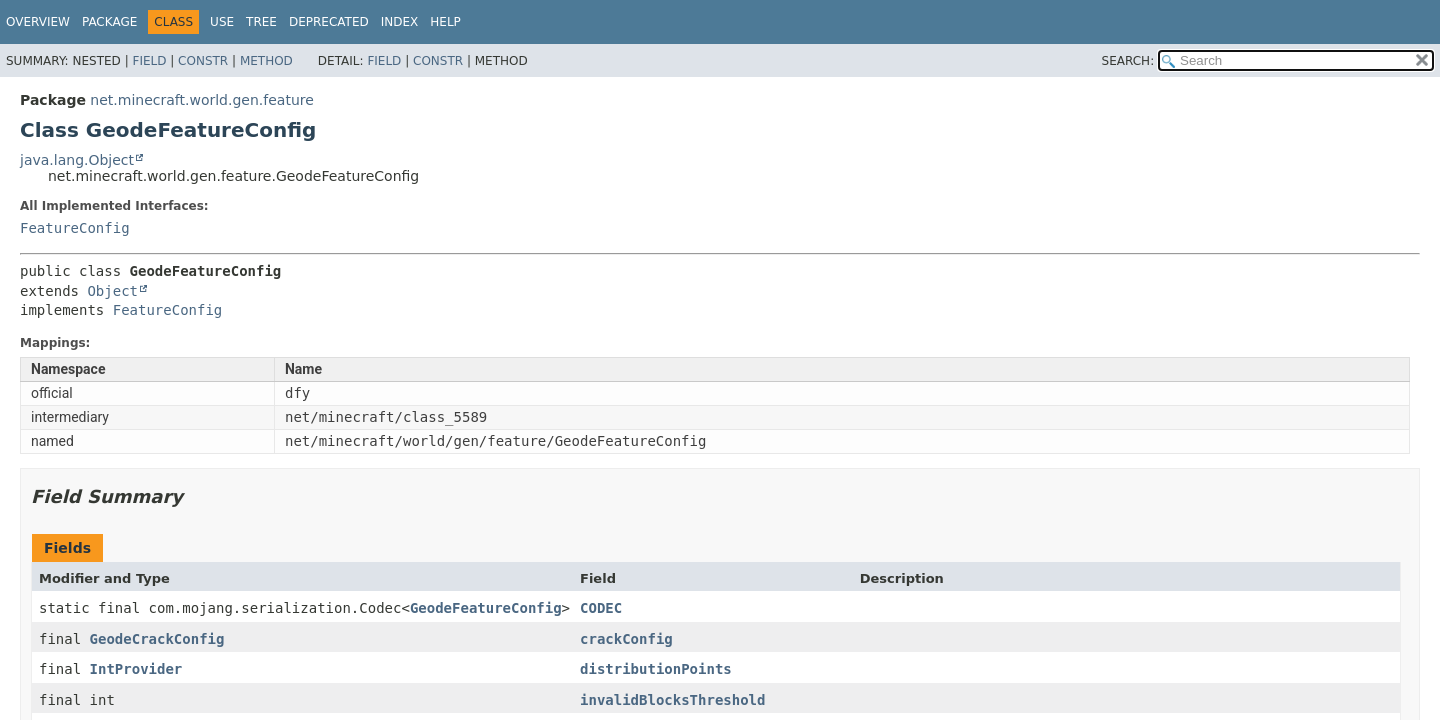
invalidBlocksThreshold (672, 700)
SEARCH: (1128, 61)
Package (109, 22)
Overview (38, 22)
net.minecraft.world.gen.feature (201, 100)
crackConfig (626, 639)
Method (266, 61)
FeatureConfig (75, 228)
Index (400, 22)
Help (445, 22)
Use (222, 22)
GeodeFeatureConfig (486, 608)
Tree (261, 22)
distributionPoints (656, 669)
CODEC (601, 608)
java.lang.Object (77, 160)
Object (112, 291)
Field (149, 61)
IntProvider (136, 669)
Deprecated (329, 22)
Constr (203, 61)
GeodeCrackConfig (157, 639)
